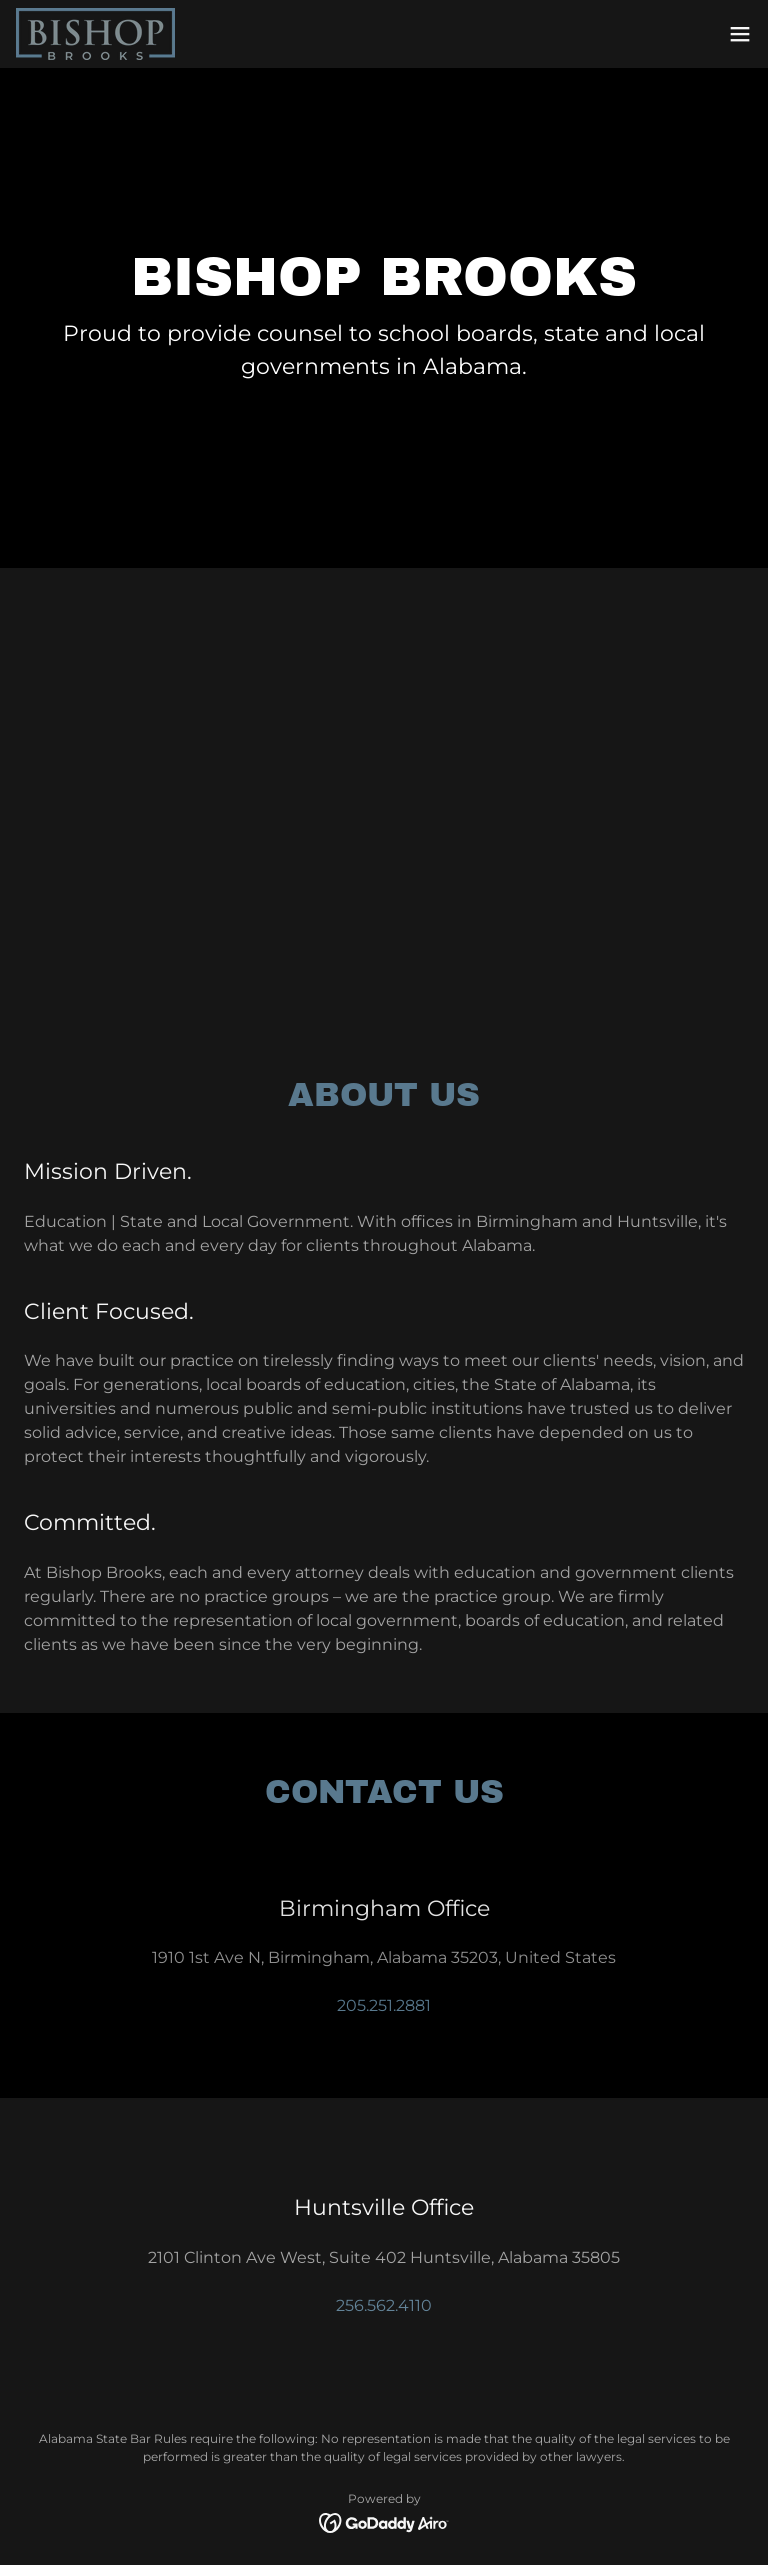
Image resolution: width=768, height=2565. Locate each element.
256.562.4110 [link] (384, 2305)
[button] (740, 34)
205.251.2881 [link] (384, 2005)
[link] (95, 34)
